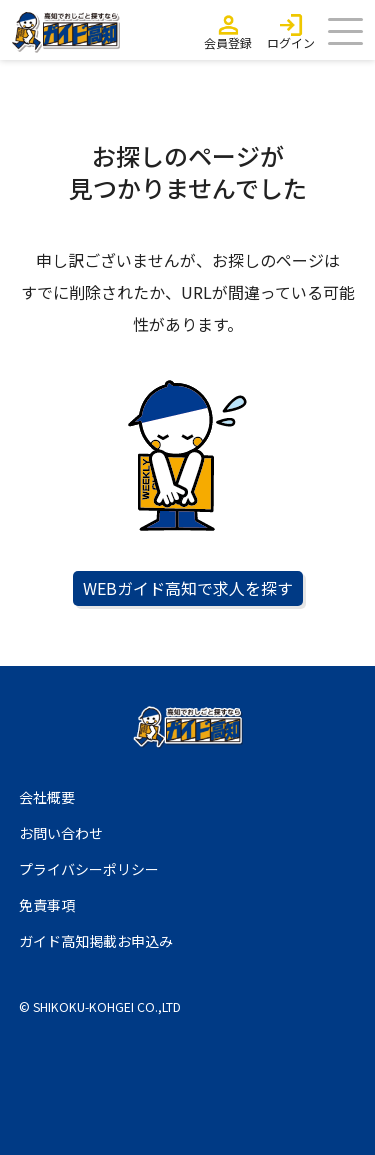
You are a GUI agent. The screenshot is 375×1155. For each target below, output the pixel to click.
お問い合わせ (61, 833)
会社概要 (47, 797)
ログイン (291, 42)
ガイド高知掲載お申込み (96, 941)
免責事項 (47, 905)
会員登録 (228, 42)
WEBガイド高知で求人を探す (188, 588)
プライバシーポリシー (89, 869)
